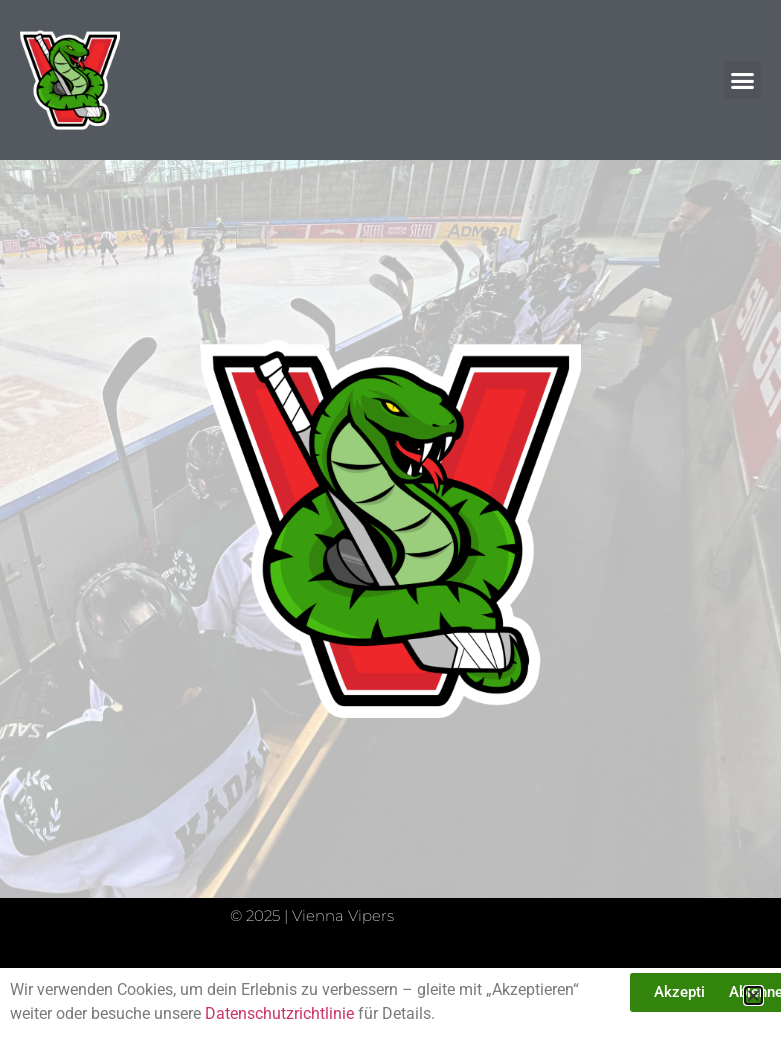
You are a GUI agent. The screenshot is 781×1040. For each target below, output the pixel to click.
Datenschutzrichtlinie (279, 1013)
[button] (743, 80)
